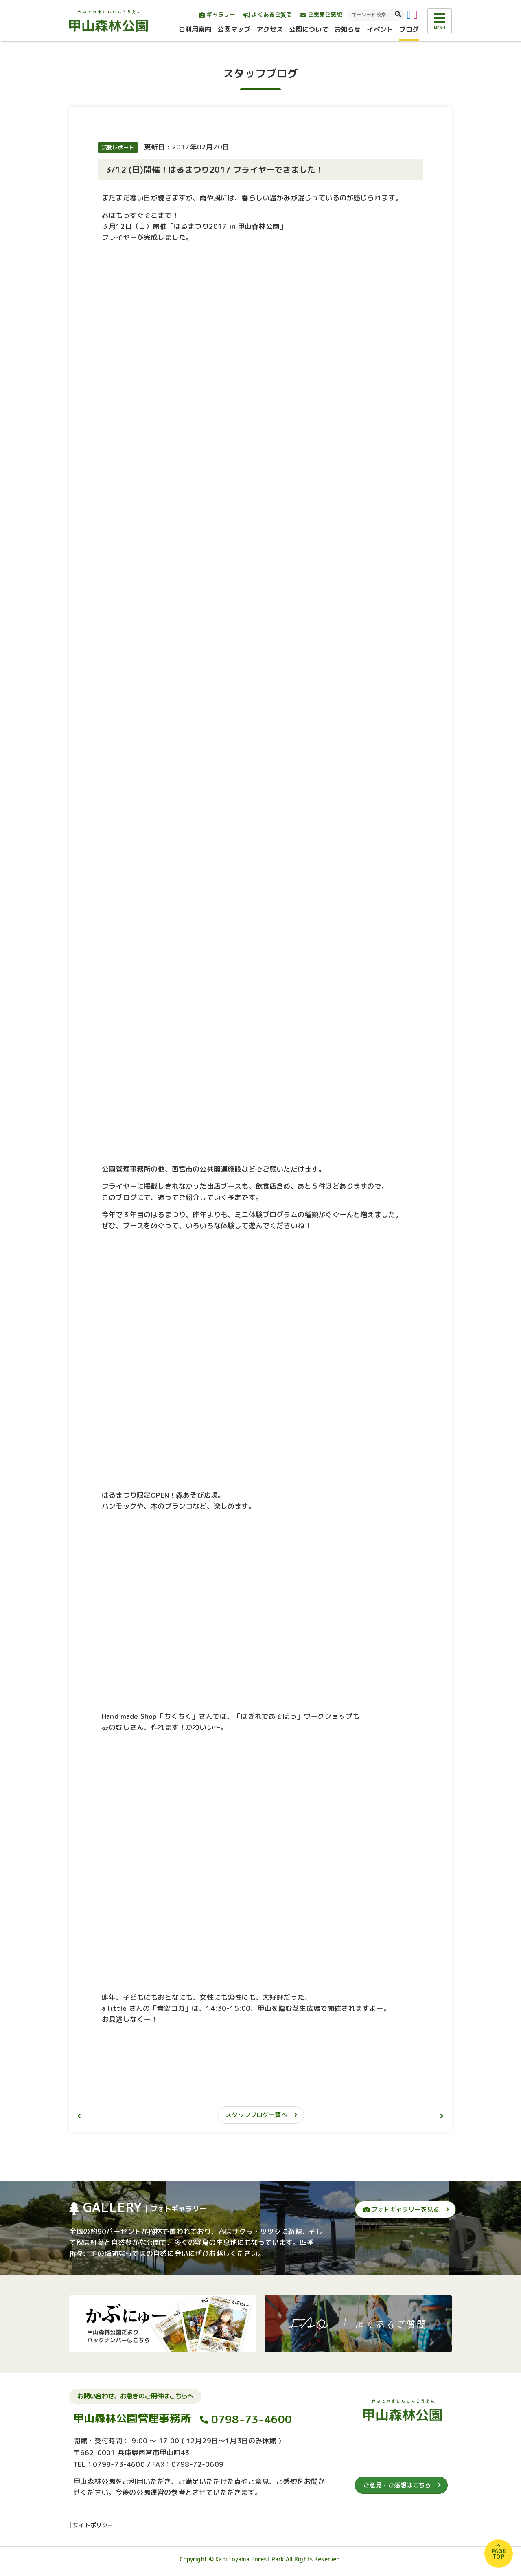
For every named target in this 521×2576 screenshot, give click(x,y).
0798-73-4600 (251, 2419)
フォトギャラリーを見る (401, 2209)
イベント (380, 29)
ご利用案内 (195, 29)
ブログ (409, 29)
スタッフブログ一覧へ (256, 2115)
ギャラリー (217, 14)
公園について (308, 29)
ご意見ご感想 (321, 14)
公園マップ (233, 29)
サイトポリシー (93, 2525)
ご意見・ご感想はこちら (397, 2485)
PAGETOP (498, 2554)
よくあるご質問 (267, 14)
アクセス (269, 29)
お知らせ (348, 29)
